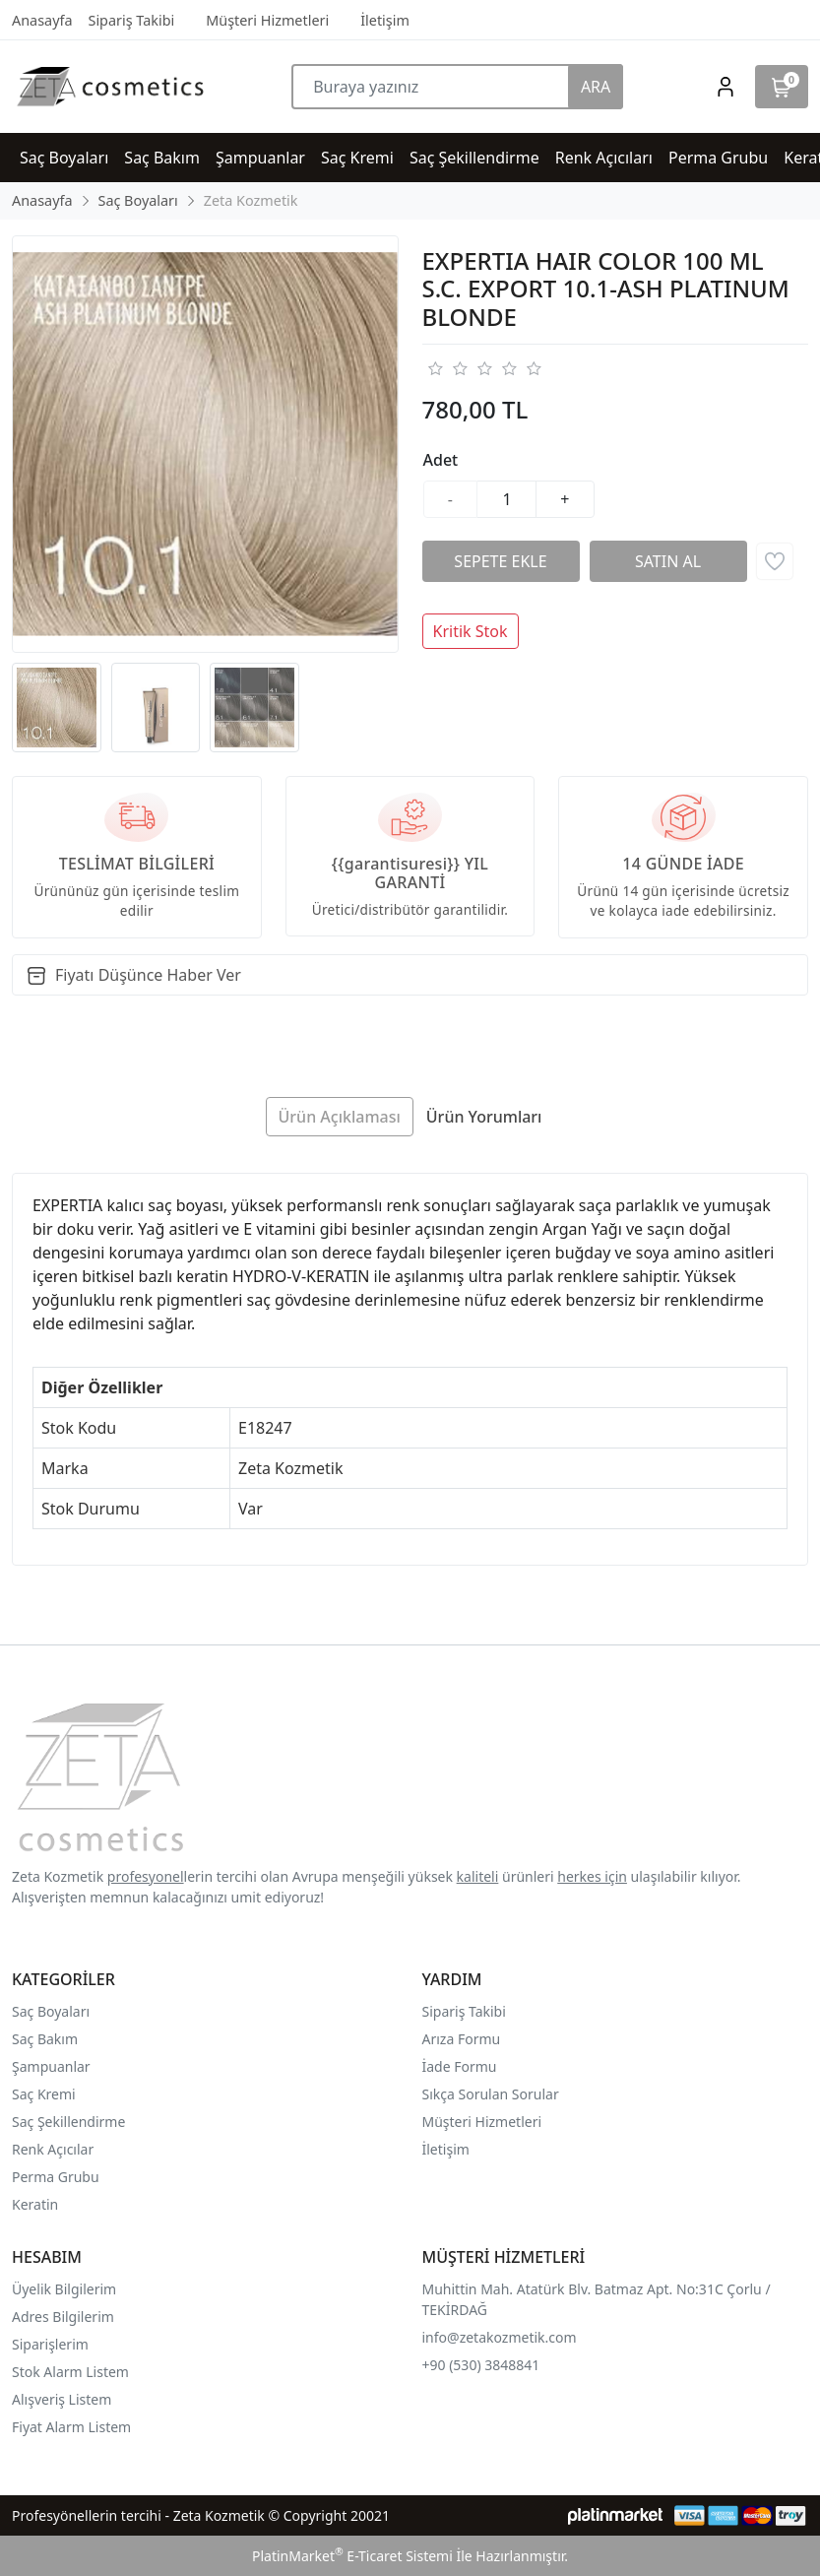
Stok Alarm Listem (70, 2371)
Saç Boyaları (51, 2011)
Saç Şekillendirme (68, 2121)
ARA (595, 86)
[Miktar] (506, 499)
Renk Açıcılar (53, 2149)
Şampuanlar (51, 2066)
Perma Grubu (55, 2176)
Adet (441, 460)
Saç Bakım (45, 2038)
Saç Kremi (44, 2094)
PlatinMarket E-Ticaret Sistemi (352, 2555)
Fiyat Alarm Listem (71, 2426)
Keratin (35, 2204)
